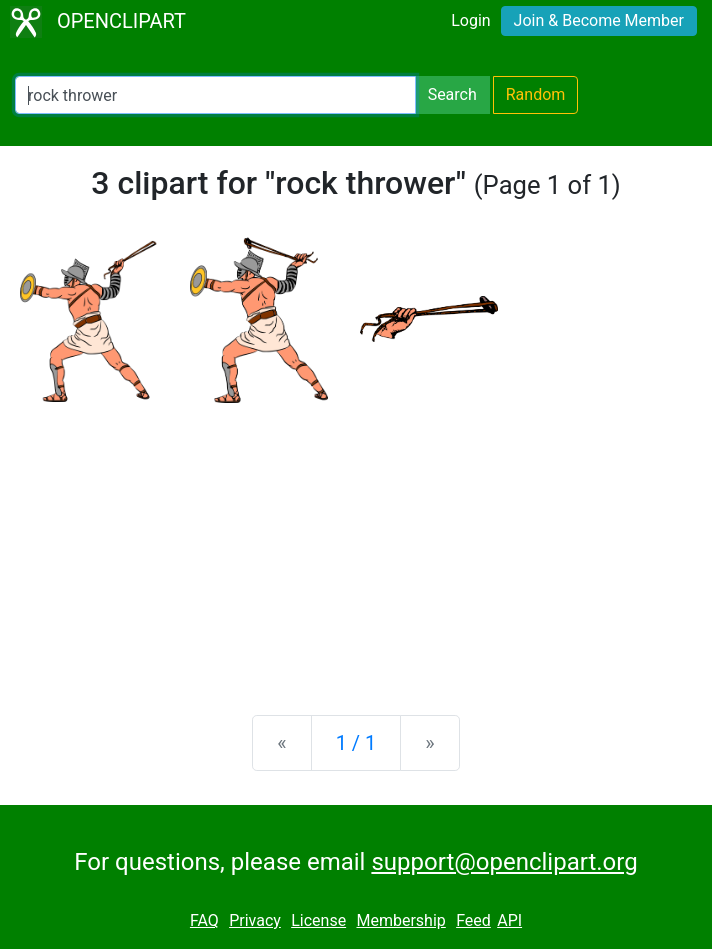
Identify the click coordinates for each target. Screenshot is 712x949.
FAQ (204, 920)
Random (536, 94)
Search (452, 94)
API (509, 920)
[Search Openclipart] (215, 95)
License (318, 920)
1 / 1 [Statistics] (356, 743)
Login (470, 20)
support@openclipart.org (504, 862)
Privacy (255, 920)
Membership (400, 920)
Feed (473, 920)
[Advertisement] (356, 543)
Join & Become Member (599, 20)
